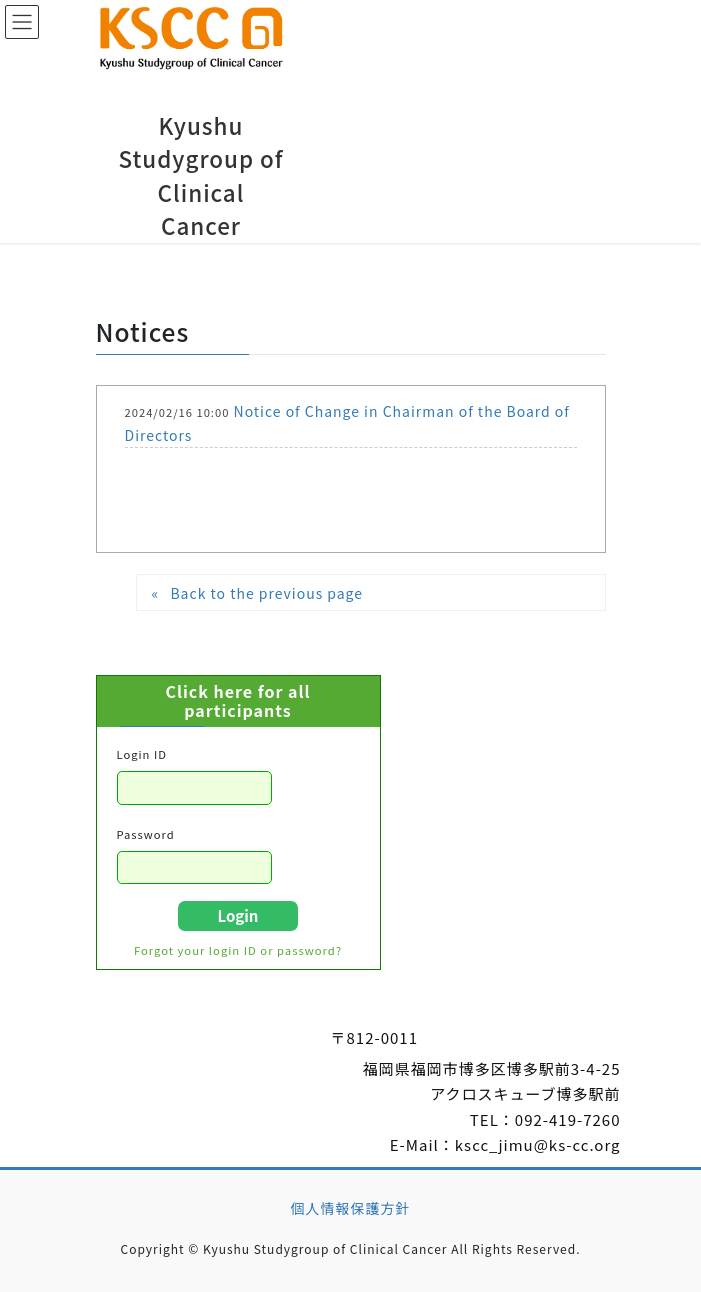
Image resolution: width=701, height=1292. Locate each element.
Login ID (142, 754)
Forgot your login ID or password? (238, 950)
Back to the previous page (266, 593)
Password (146, 834)
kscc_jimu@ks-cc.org (538, 1144)
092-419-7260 (568, 1119)
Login (238, 915)
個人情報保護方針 (351, 1208)
